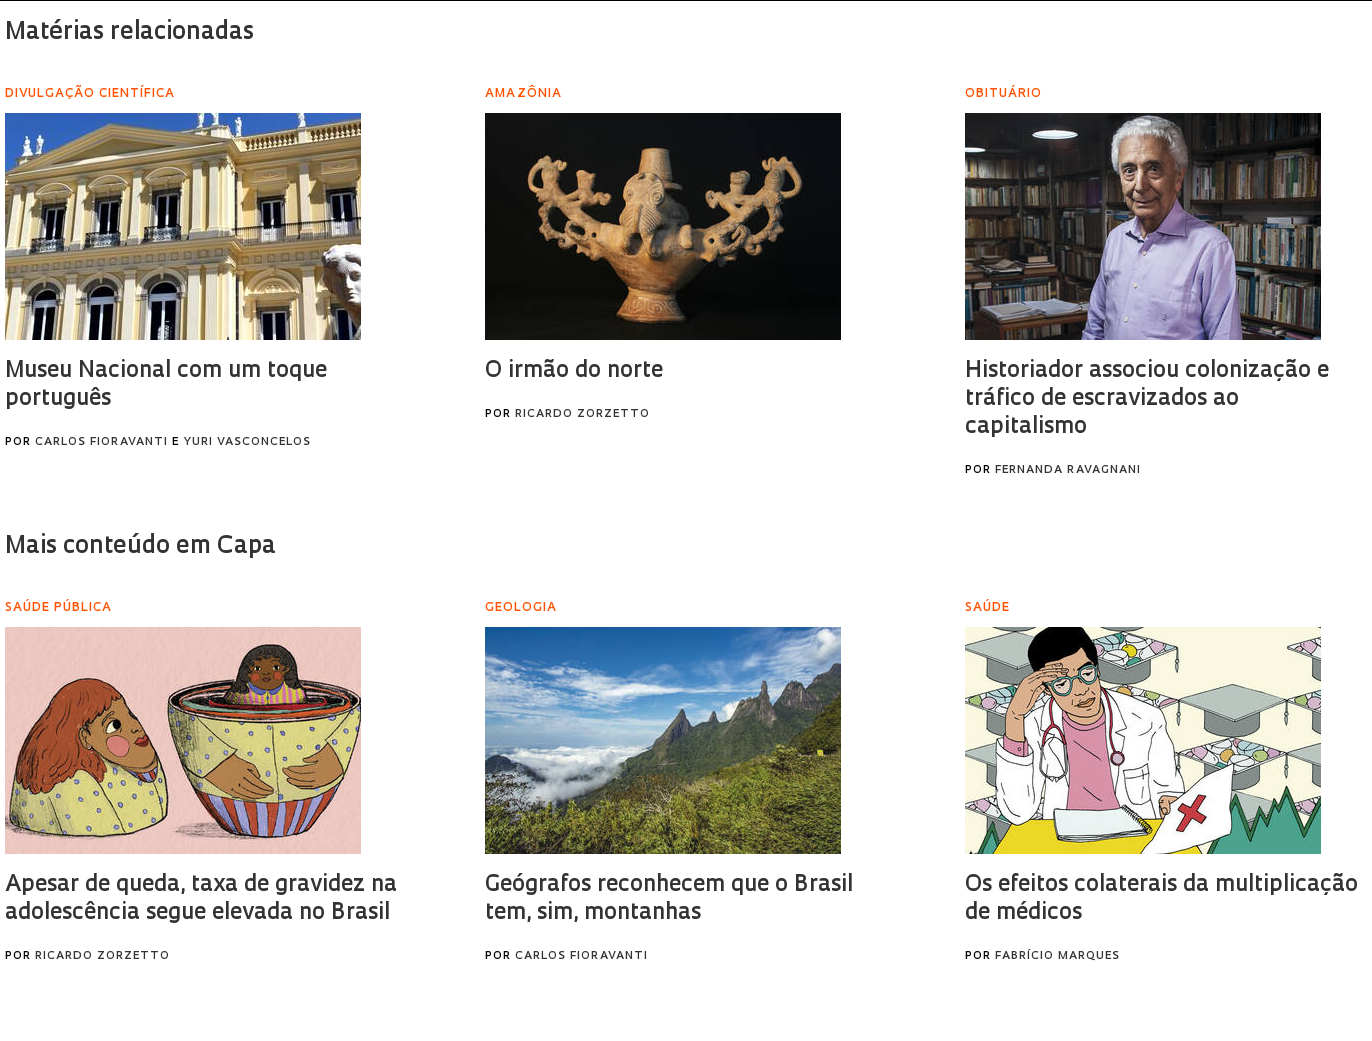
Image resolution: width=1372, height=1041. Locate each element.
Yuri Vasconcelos (247, 442)
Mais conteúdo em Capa (140, 547)
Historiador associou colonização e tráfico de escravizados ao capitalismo (1147, 399)
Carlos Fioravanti (101, 442)
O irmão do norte (574, 371)
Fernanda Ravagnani (1068, 470)
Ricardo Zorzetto (582, 414)
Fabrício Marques (1057, 956)
